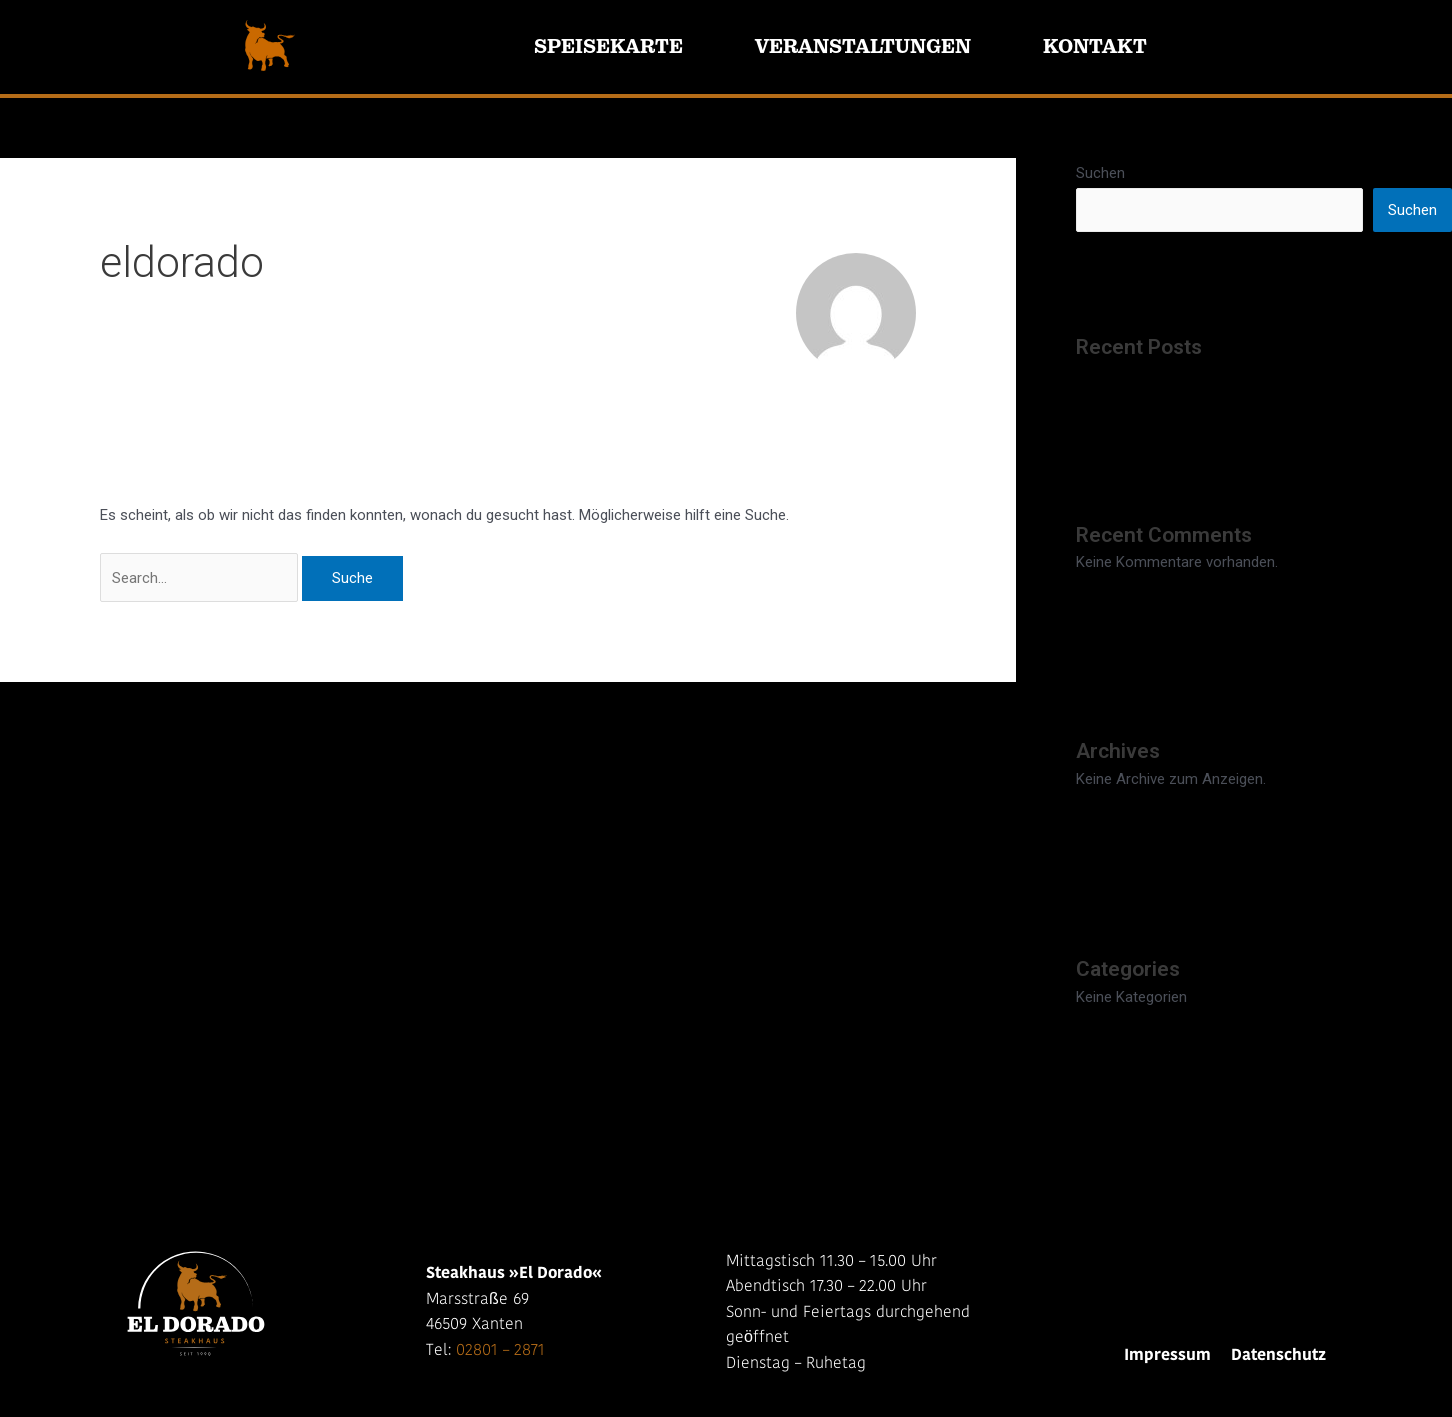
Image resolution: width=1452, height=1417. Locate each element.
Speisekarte (608, 46)
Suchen (1100, 173)
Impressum (1167, 1356)
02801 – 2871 (500, 1351)
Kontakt (1095, 46)
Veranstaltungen (863, 46)
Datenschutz (1278, 1356)
